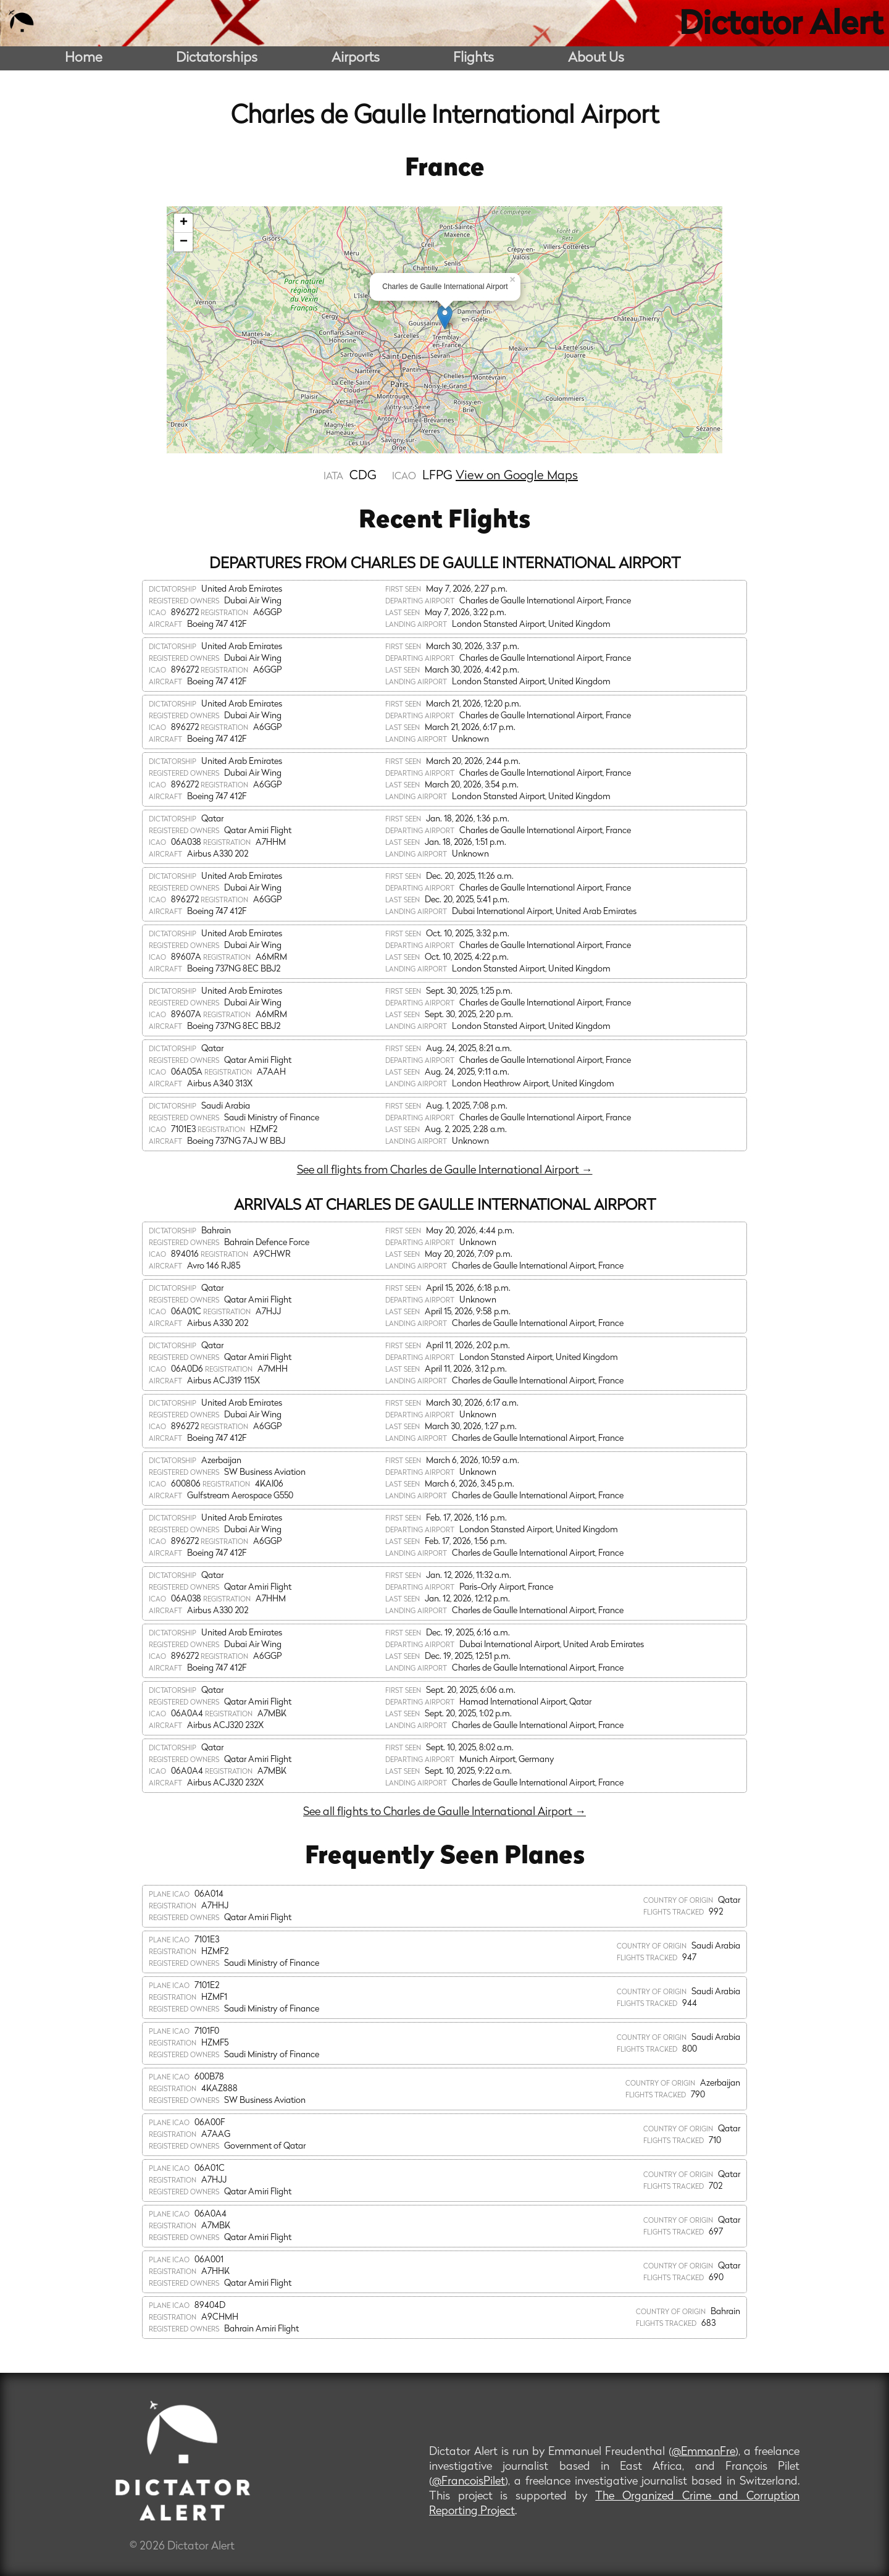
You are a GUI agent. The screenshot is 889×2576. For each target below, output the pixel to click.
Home (83, 58)
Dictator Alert (781, 26)
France (445, 169)
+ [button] (184, 223)
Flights (473, 58)
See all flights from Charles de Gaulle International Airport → (445, 1171)
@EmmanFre (703, 2452)
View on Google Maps (517, 476)
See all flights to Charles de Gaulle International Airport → (444, 1812)
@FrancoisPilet (468, 2482)
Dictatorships (216, 58)
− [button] (184, 242)
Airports (356, 58)
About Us (596, 58)
